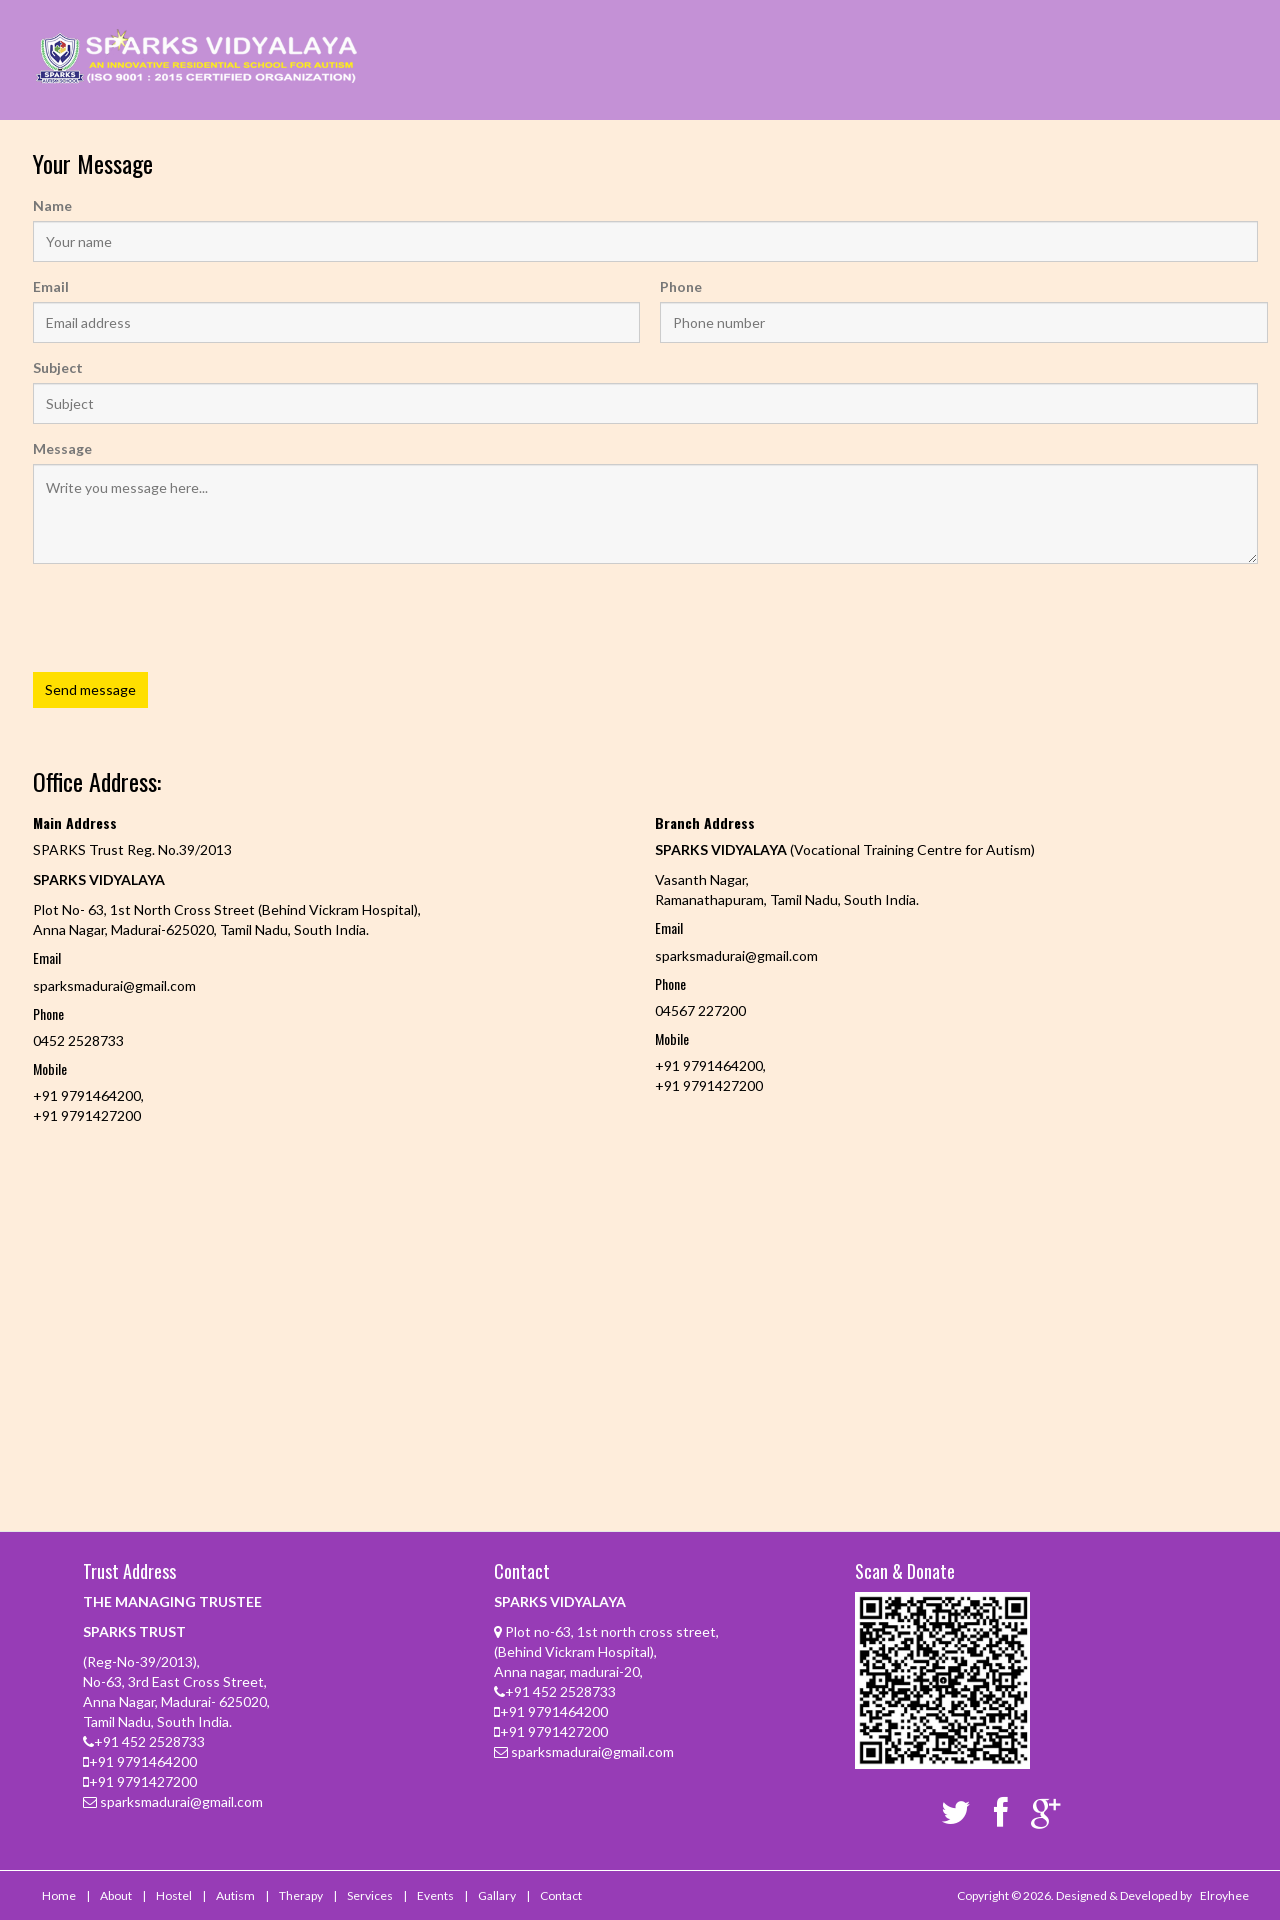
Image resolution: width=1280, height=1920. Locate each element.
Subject (58, 367)
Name (52, 205)
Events (435, 1895)
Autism (235, 1895)
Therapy (301, 1895)
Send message (90, 689)
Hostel (174, 1895)
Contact (561, 1895)
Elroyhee (1224, 1895)
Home (59, 1895)
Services (370, 1895)
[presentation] (185, 654)
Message (62, 448)
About (116, 1895)
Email (51, 286)
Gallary (497, 1895)
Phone (681, 286)
